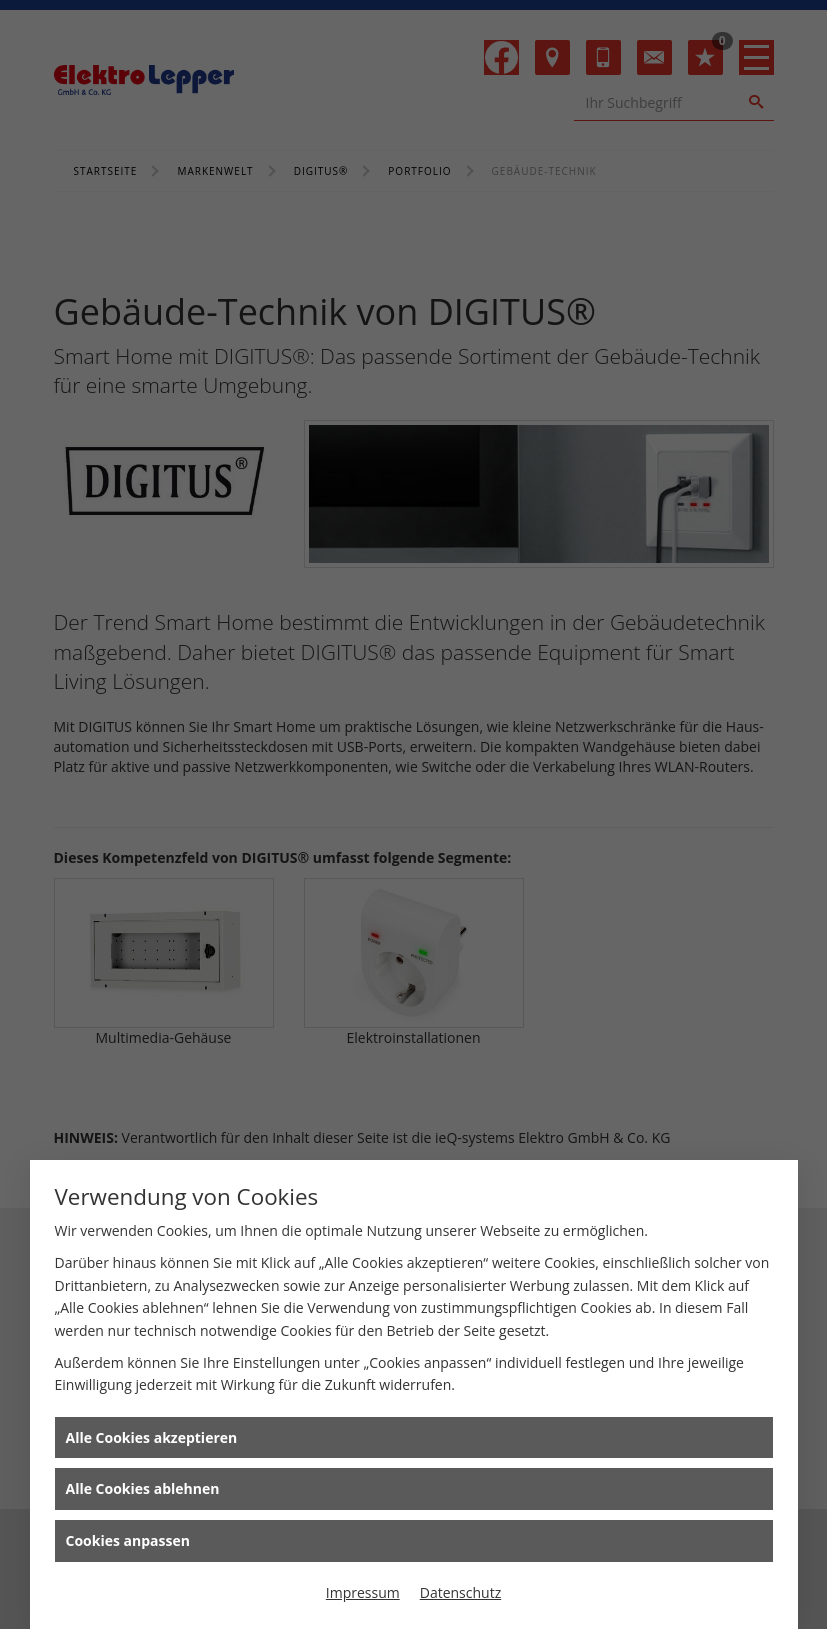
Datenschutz (460, 1592)
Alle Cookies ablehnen (143, 1488)
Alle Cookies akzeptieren (152, 1437)
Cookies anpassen (128, 1540)
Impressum (363, 1592)
